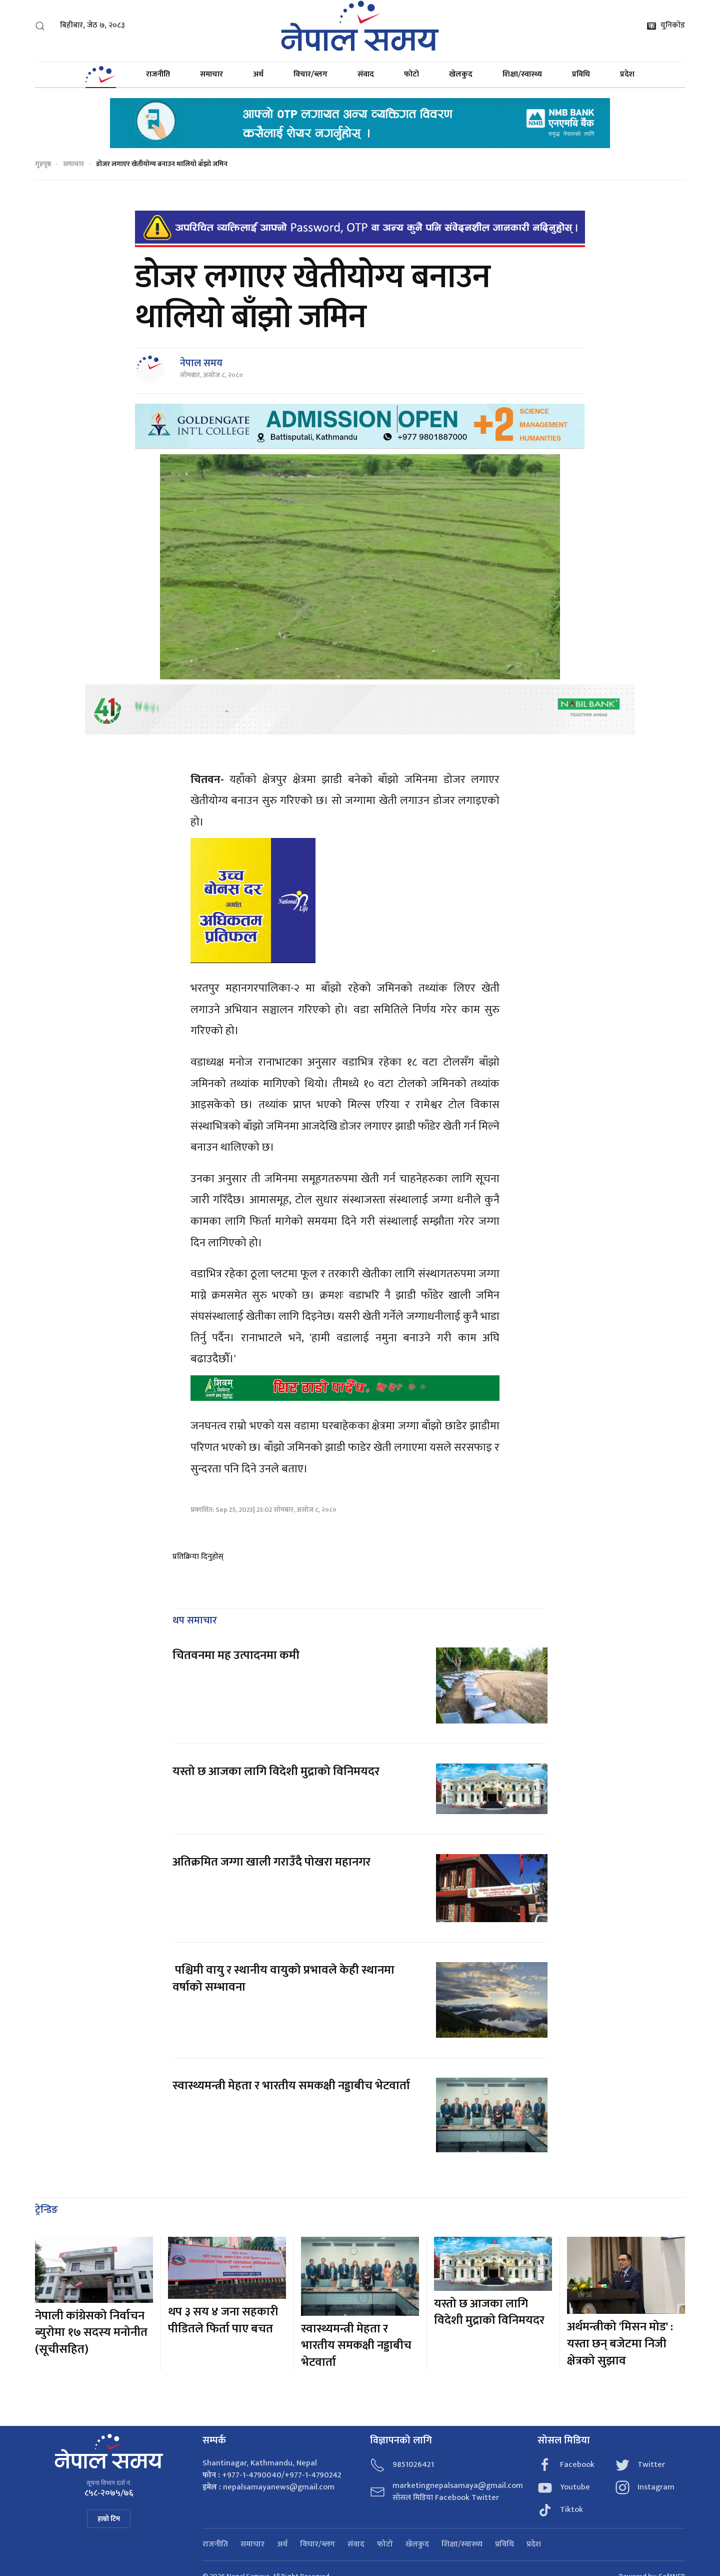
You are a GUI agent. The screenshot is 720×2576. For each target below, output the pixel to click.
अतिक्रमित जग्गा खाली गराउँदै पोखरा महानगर (271, 1862)
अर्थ (258, 74)
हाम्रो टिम (109, 2518)
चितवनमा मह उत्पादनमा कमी (236, 1655)
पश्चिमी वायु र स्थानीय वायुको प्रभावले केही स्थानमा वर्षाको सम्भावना (283, 1978)
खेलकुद (460, 74)
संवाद (366, 74)
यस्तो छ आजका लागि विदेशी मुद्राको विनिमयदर (276, 1772)
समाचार (211, 74)
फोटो (411, 74)
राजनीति (158, 74)
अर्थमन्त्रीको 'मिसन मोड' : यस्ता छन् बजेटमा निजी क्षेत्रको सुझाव (620, 2343)
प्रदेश (627, 74)
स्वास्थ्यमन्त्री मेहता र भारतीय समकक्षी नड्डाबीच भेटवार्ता (291, 2086)
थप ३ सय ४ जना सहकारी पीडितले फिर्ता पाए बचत (223, 2320)
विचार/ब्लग (311, 74)
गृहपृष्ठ (43, 164)
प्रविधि (581, 74)
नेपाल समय (201, 363)
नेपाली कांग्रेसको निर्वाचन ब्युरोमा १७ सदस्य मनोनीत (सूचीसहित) (91, 2332)
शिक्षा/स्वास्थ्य (522, 74)
